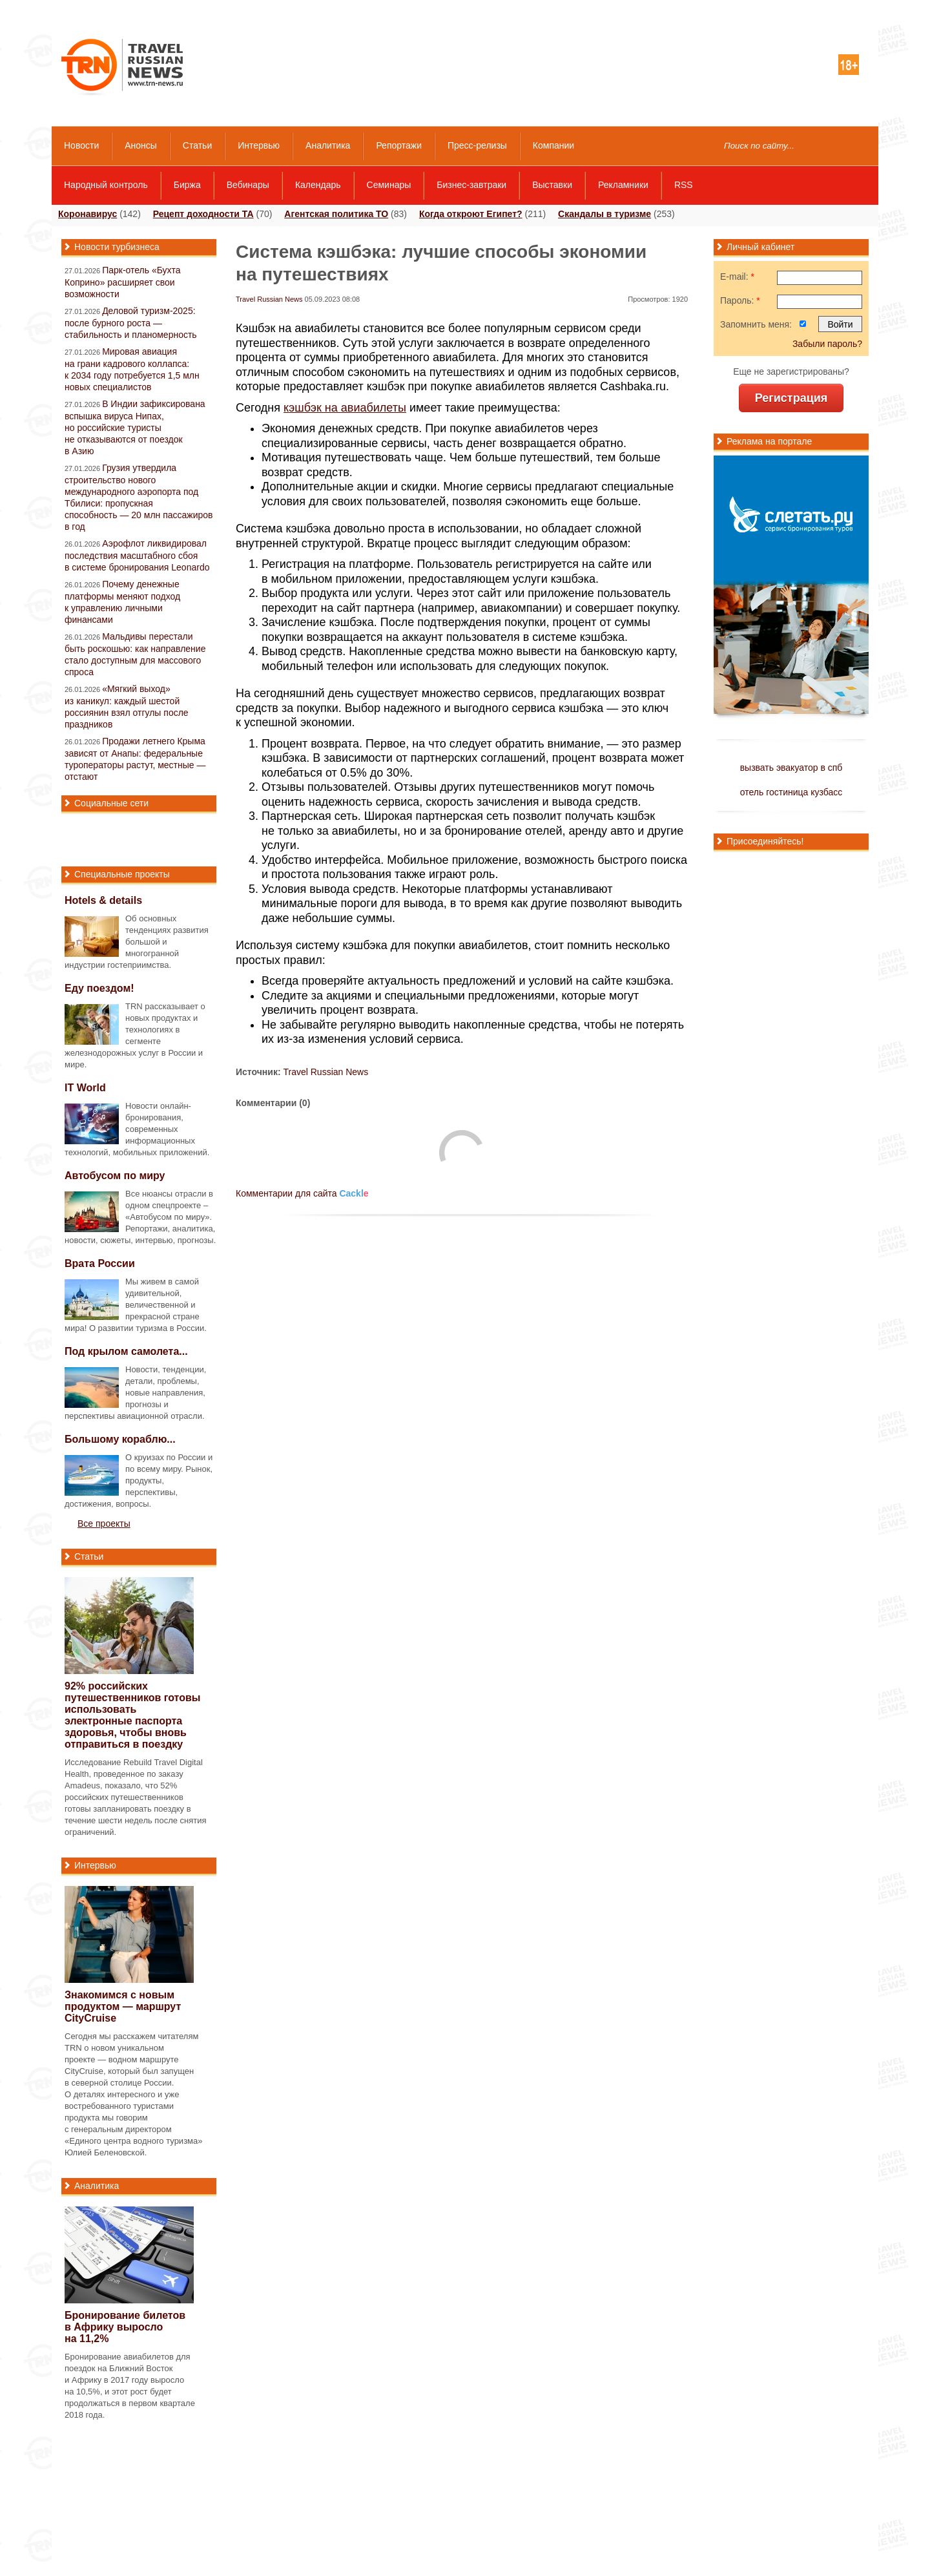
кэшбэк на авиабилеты (345, 407)
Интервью (259, 145)
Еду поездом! (99, 988)
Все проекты (104, 1523)
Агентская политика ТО (336, 214)
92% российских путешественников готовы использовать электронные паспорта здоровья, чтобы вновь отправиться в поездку (133, 1715)
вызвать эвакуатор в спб (791, 767)
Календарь (318, 185)
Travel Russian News (269, 299)
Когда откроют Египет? (470, 214)
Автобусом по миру (115, 1175)
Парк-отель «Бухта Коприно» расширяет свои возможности (123, 282)
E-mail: (737, 276)
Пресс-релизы (477, 145)
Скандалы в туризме (604, 214)
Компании (553, 145)
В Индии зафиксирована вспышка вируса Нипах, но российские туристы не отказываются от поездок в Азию (135, 427)
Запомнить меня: (756, 324)
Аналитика (327, 145)
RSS (683, 185)
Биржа (187, 185)
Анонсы (141, 145)
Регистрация (791, 398)
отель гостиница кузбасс (791, 792)
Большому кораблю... (120, 1439)
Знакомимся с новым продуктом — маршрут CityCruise (123, 2006)
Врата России (100, 1263)
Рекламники (623, 185)
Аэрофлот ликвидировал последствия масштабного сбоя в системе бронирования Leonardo (137, 555)
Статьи (197, 145)
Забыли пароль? (827, 344)
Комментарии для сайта (302, 1193)
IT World (85, 1087)
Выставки (552, 185)
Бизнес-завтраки (471, 185)
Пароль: (740, 300)
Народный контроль (106, 185)
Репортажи (399, 145)
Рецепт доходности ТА (203, 214)
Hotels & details (103, 900)
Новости (81, 145)
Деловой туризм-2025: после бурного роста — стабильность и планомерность (131, 323)
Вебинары (248, 185)
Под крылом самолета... (126, 1351)
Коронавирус (87, 214)
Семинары (389, 185)
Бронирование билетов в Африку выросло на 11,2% (125, 2327)
